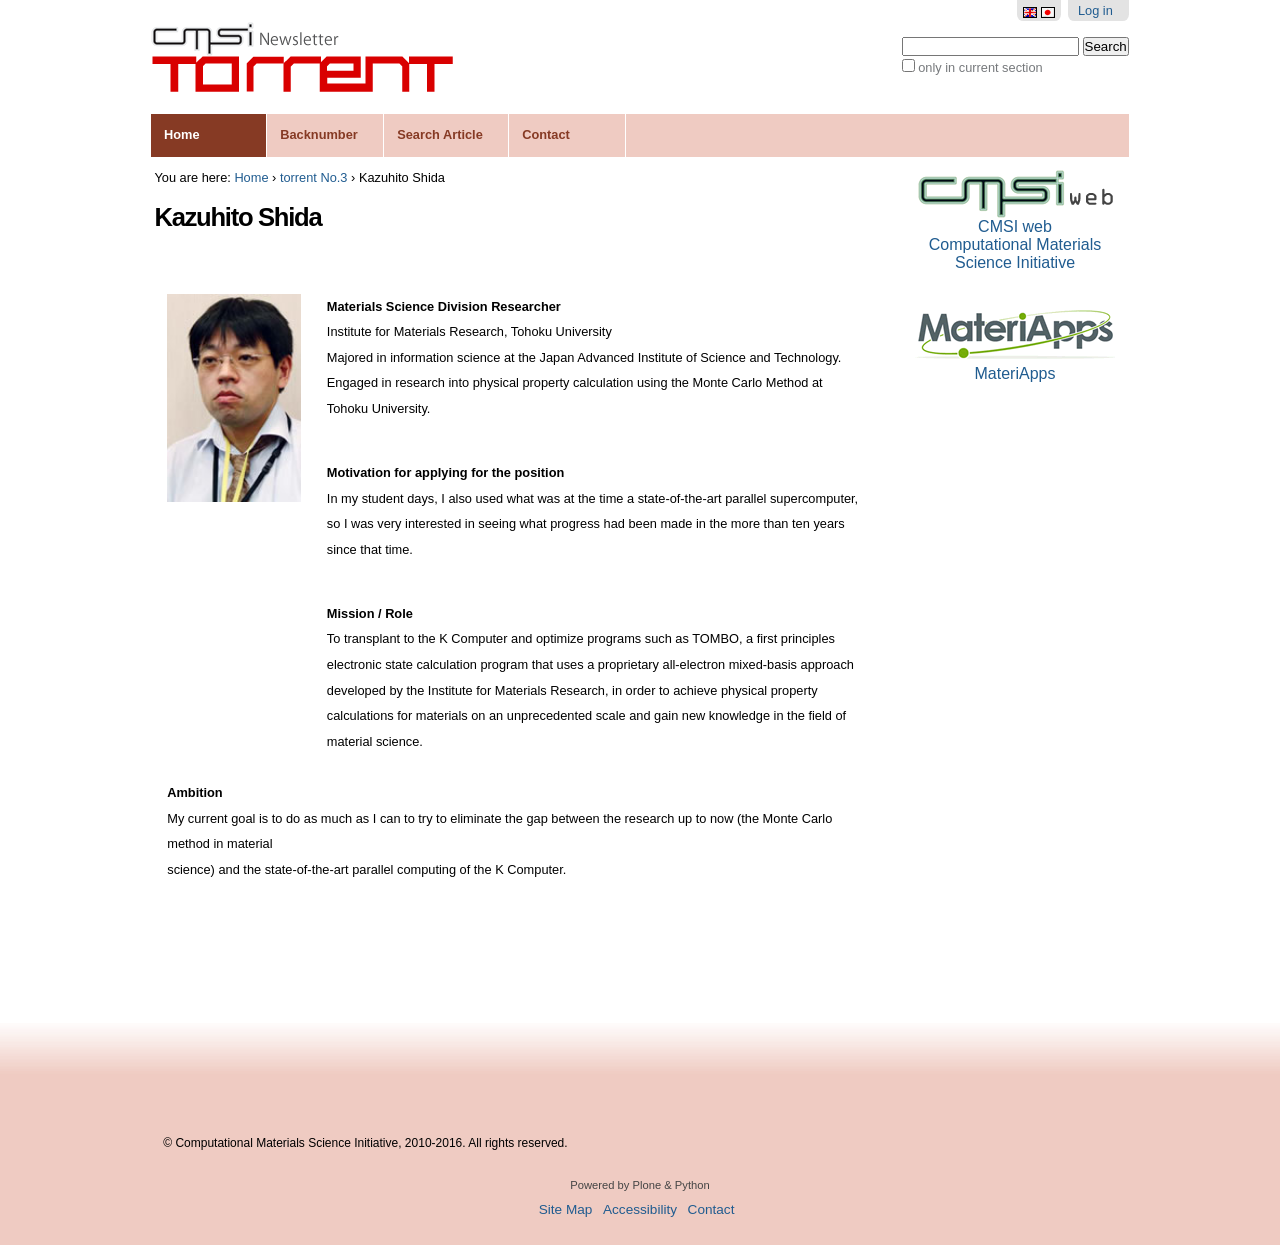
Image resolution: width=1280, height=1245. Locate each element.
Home (182, 134)
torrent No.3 (314, 177)
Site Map (566, 1209)
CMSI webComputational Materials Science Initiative (1015, 236)
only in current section (980, 67)
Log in (1095, 10)
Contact (546, 134)
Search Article (440, 134)
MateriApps (1015, 365)
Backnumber (319, 134)
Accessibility (640, 1209)
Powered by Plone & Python (639, 1185)
